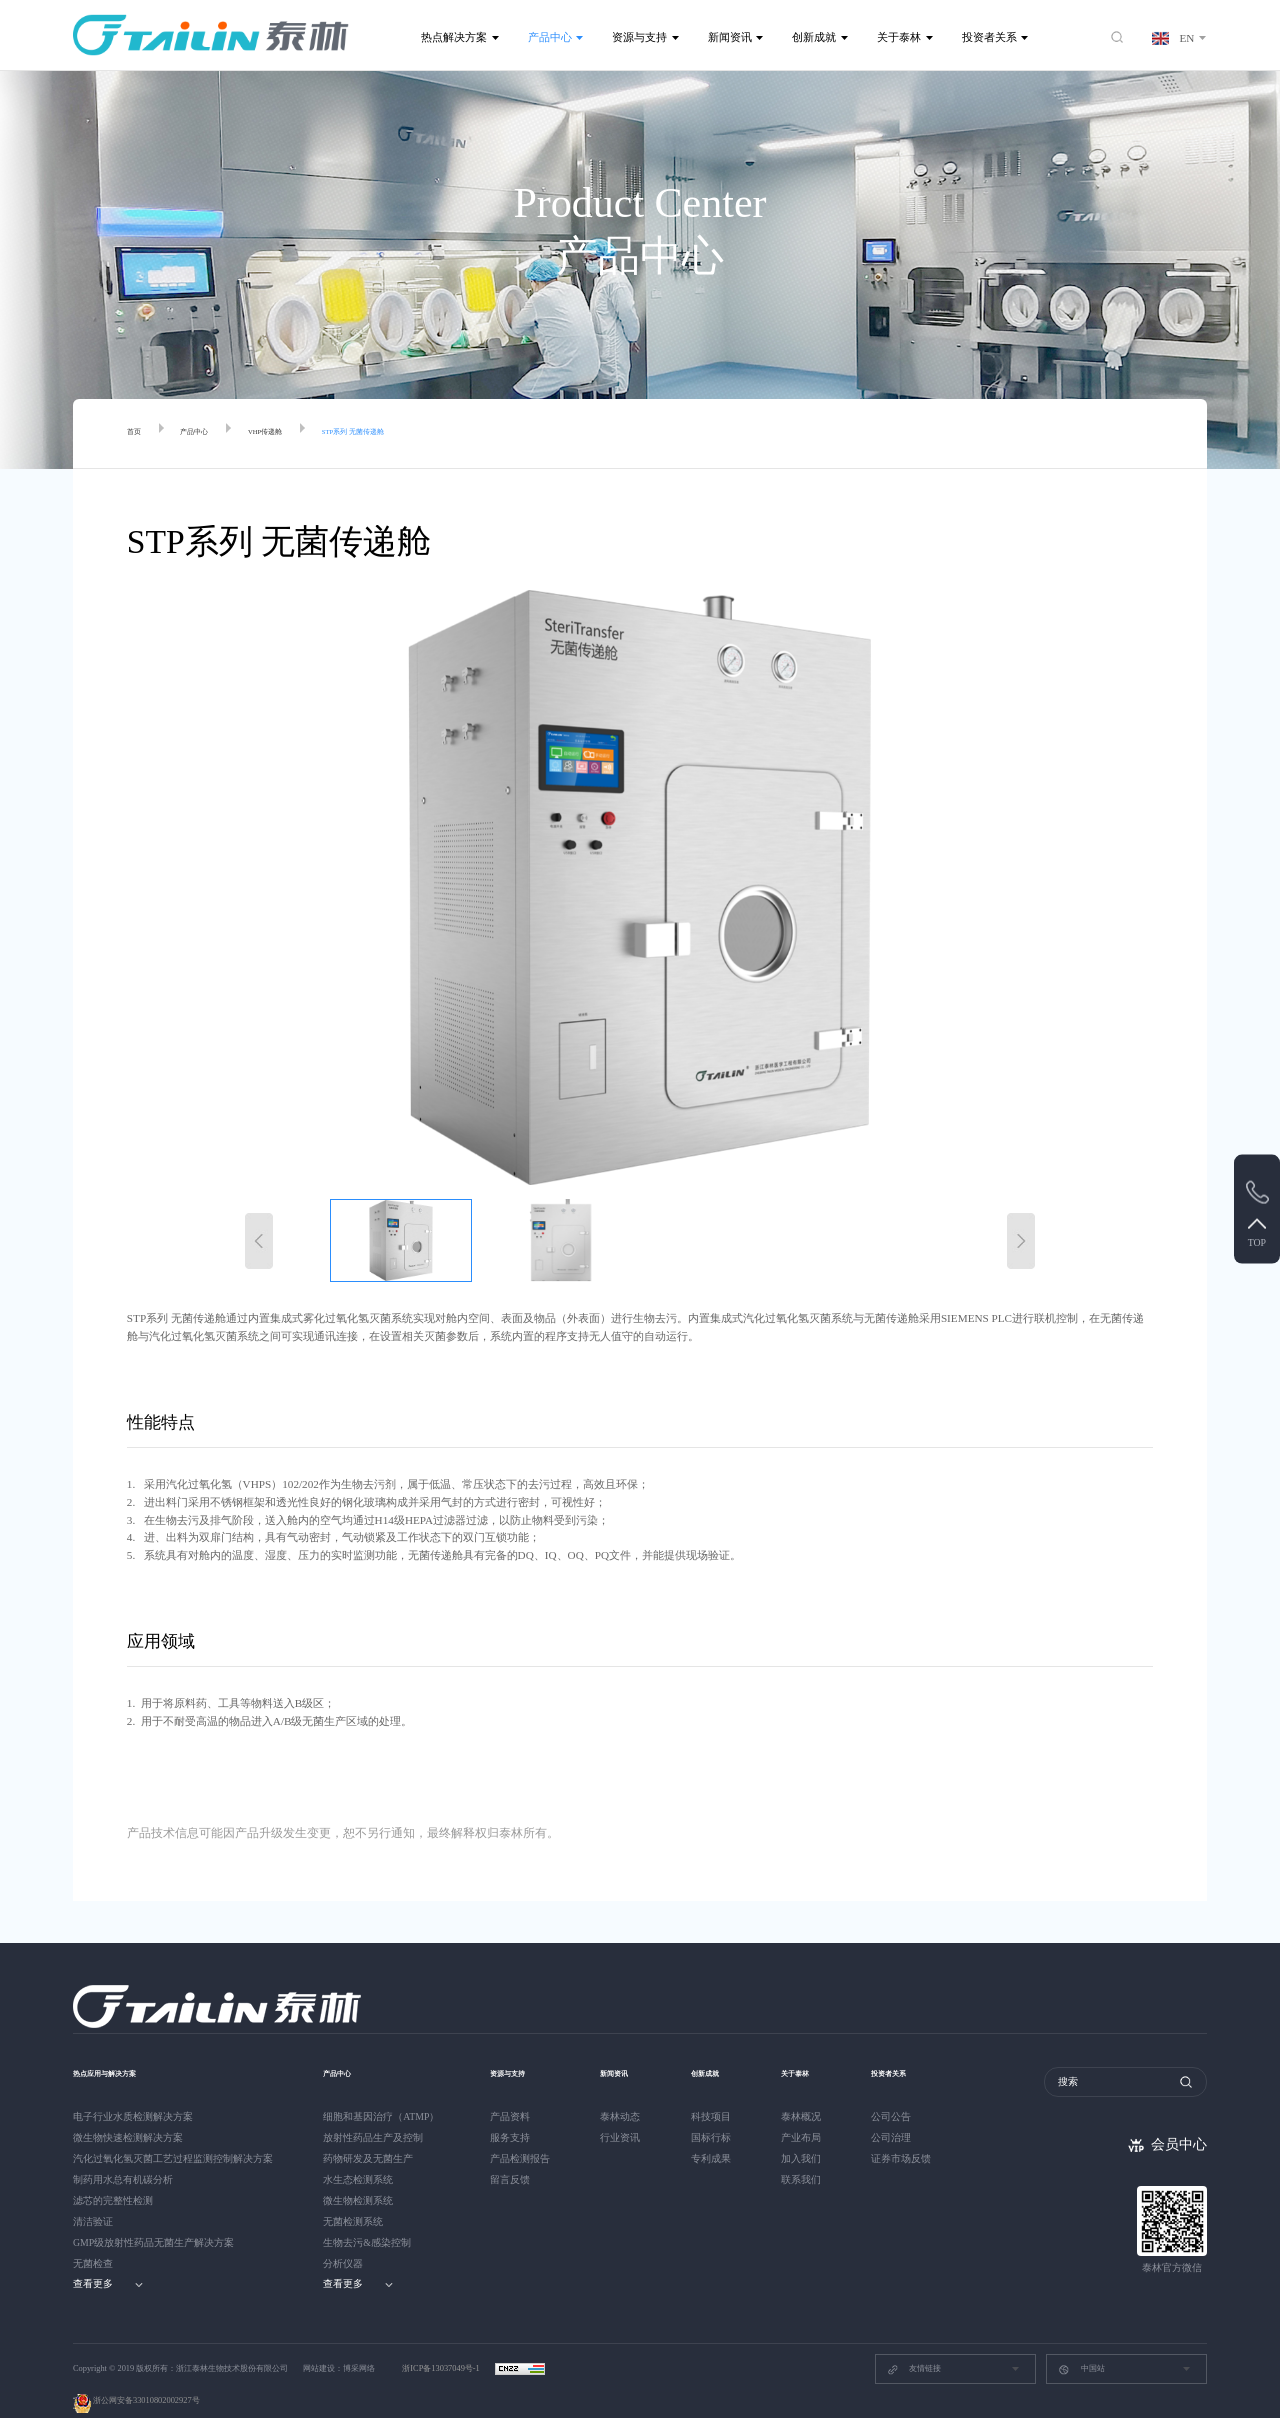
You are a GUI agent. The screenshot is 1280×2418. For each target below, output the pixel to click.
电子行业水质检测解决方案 (133, 2092)
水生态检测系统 (358, 2155)
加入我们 (809, 2134)
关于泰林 (899, 37)
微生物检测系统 (358, 2176)
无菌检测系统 (353, 2197)
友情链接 (914, 2345)
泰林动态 (620, 2092)
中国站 (1081, 2345)
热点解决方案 (454, 37)
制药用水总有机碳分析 (123, 2155)
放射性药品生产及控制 (373, 2113)
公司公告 (903, 2092)
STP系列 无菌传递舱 (416, 434)
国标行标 (715, 2113)
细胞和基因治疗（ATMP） (381, 2092)
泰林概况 (809, 2092)
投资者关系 (989, 37)
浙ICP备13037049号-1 (442, 2344)
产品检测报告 (520, 2134)
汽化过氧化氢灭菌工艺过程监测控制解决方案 (173, 2134)
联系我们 (809, 2155)
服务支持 (510, 2113)
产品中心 (550, 37)
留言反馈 (510, 2155)
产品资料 (510, 2092)
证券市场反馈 (913, 2134)
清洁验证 (93, 2197)
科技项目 (715, 2092)
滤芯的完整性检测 (113, 2176)
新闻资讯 (730, 37)
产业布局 (809, 2113)
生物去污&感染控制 (367, 2218)
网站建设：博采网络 (339, 2344)
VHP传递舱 (299, 434)
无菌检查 (93, 2239)
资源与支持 (639, 37)
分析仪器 (343, 2239)
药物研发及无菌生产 (368, 2134)
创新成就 (814, 37)
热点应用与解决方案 (122, 2048)
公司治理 (903, 2113)
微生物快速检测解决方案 (128, 2113)
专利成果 (715, 2134)
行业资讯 (620, 2113)
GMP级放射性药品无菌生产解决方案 (153, 2218)
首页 (138, 434)
